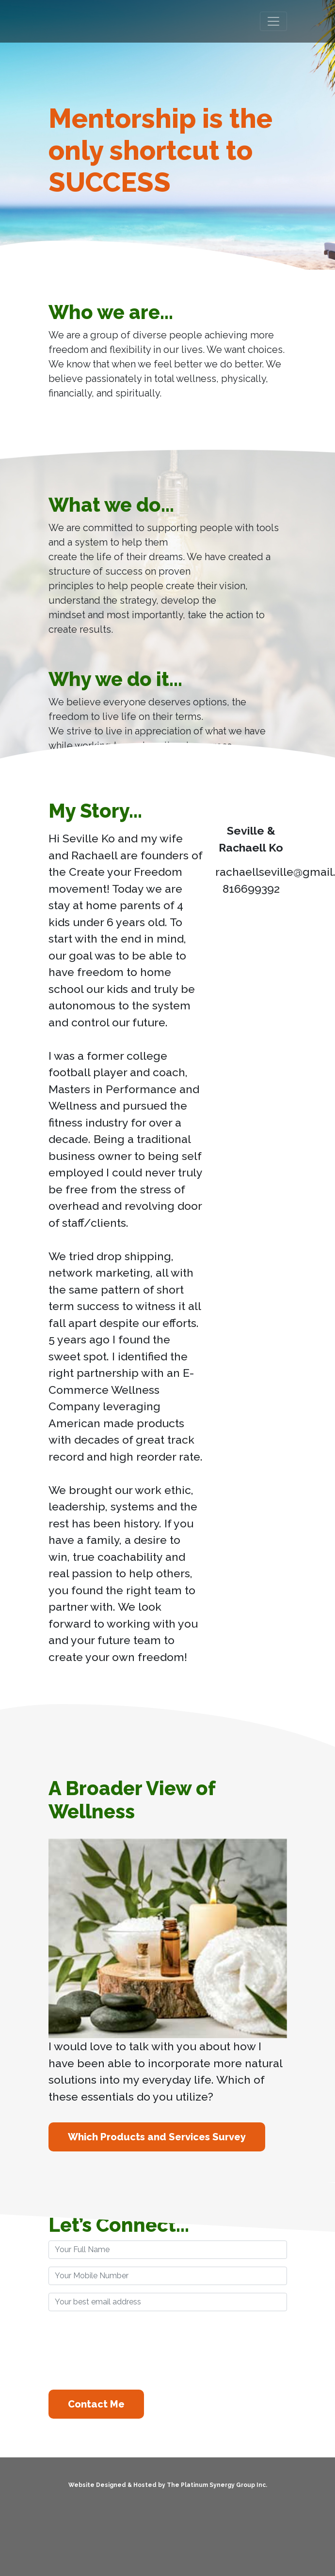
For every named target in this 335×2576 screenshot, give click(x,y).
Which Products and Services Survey (157, 2137)
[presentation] (122, 2349)
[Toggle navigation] (273, 21)
